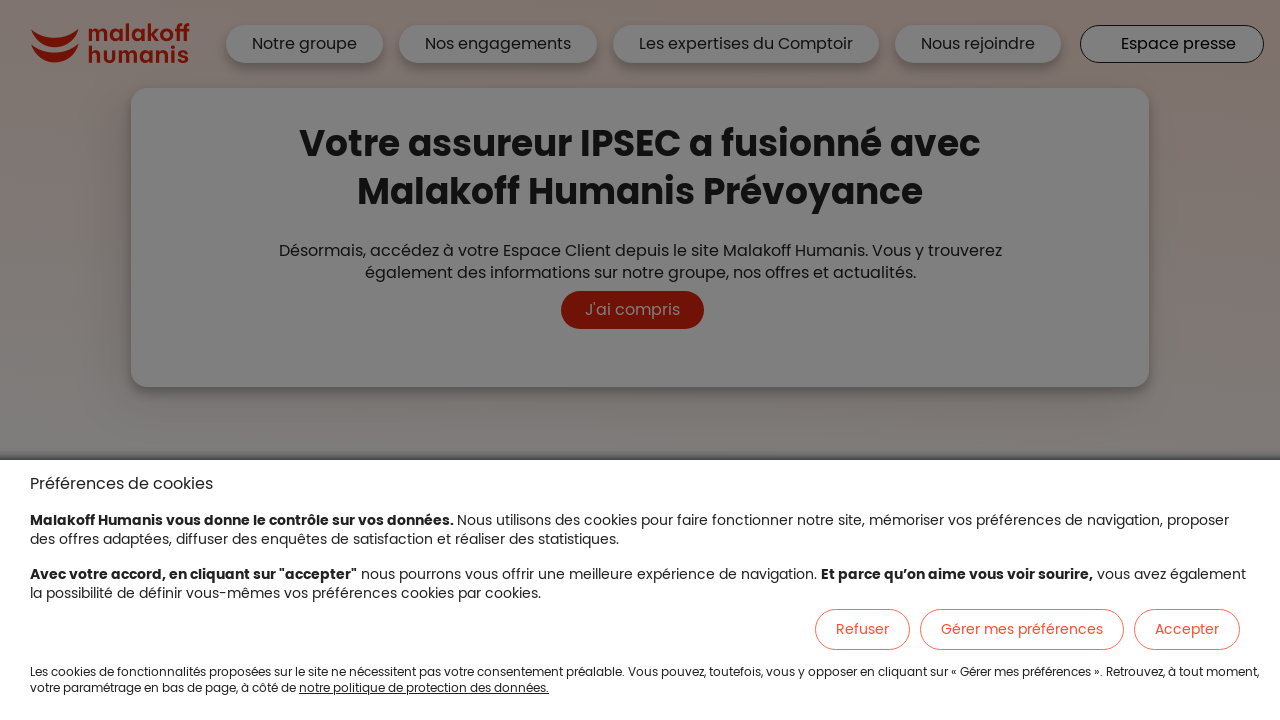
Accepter (1187, 629)
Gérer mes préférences (1022, 629)
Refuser (862, 629)
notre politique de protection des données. (424, 687)
